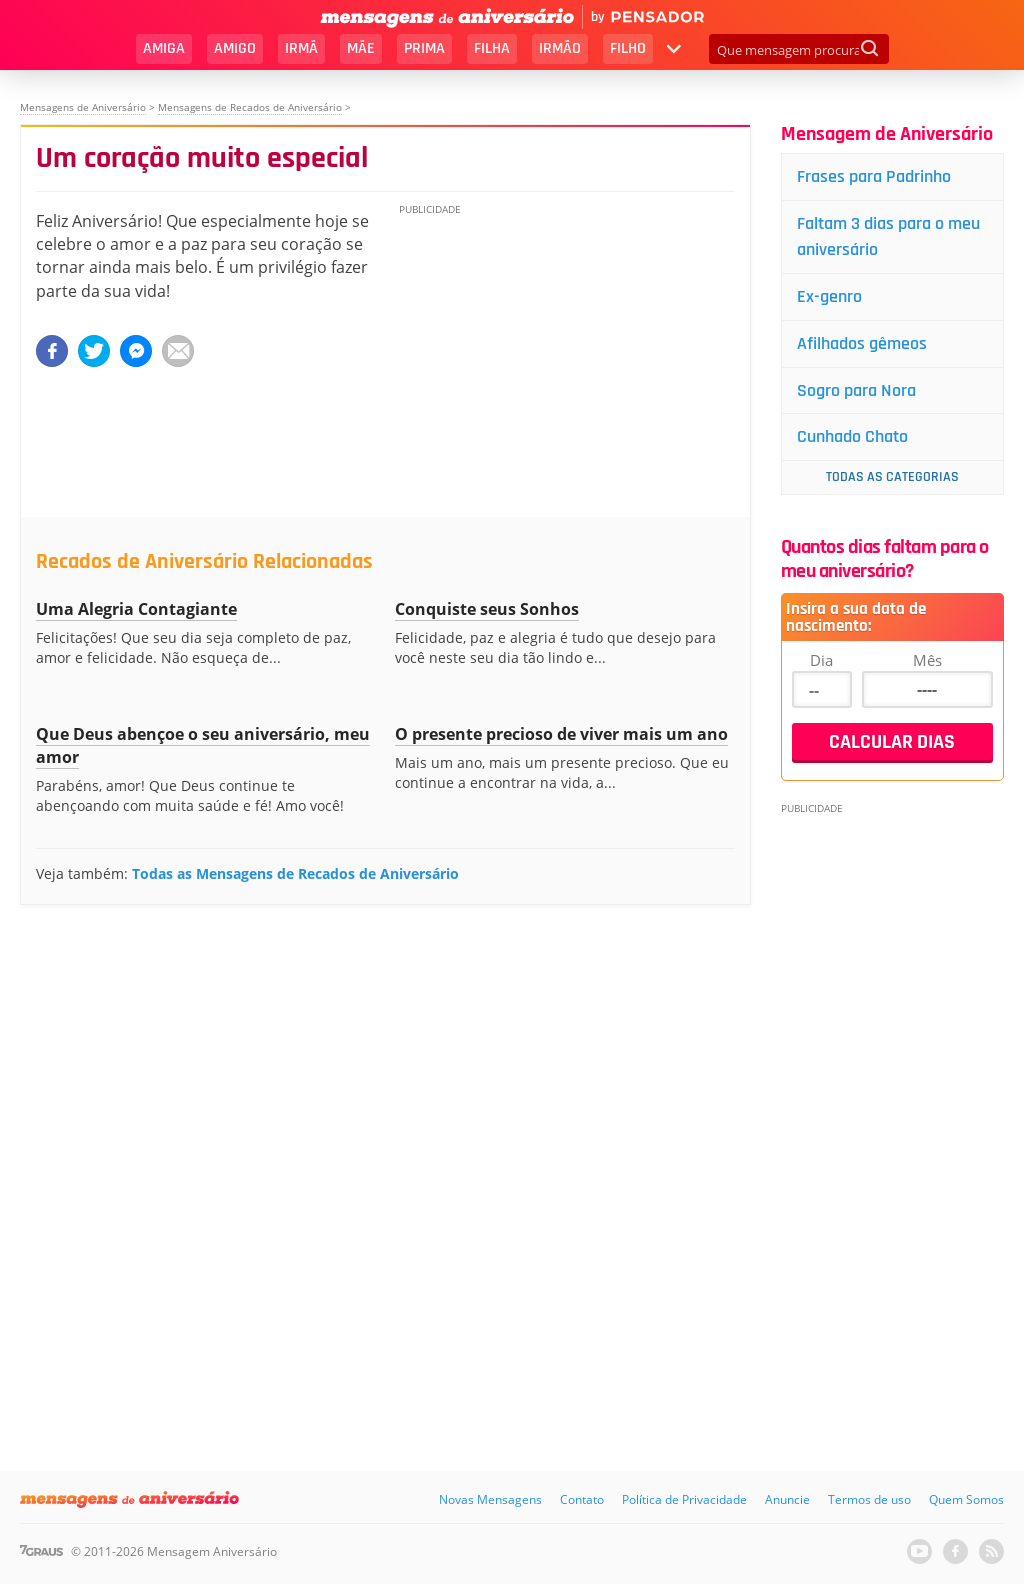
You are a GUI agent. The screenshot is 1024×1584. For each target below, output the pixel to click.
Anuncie (787, 1499)
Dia (821, 660)
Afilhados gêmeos (862, 343)
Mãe (361, 48)
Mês (927, 660)
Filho (628, 48)
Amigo (235, 48)
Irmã (301, 48)
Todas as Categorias (892, 477)
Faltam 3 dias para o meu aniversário (888, 236)
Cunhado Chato (852, 436)
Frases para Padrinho (874, 176)
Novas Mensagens (490, 1499)
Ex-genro (829, 296)
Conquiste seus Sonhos (487, 609)
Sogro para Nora (856, 390)
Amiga (164, 48)
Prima (424, 48)
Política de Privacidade (684, 1499)
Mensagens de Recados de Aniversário (250, 107)
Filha (492, 48)
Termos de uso (869, 1499)
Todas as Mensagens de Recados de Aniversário (295, 873)
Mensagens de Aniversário (83, 107)
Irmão (560, 48)
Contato (582, 1499)
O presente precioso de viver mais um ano (561, 734)
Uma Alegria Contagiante (136, 609)
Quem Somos (966, 1499)
